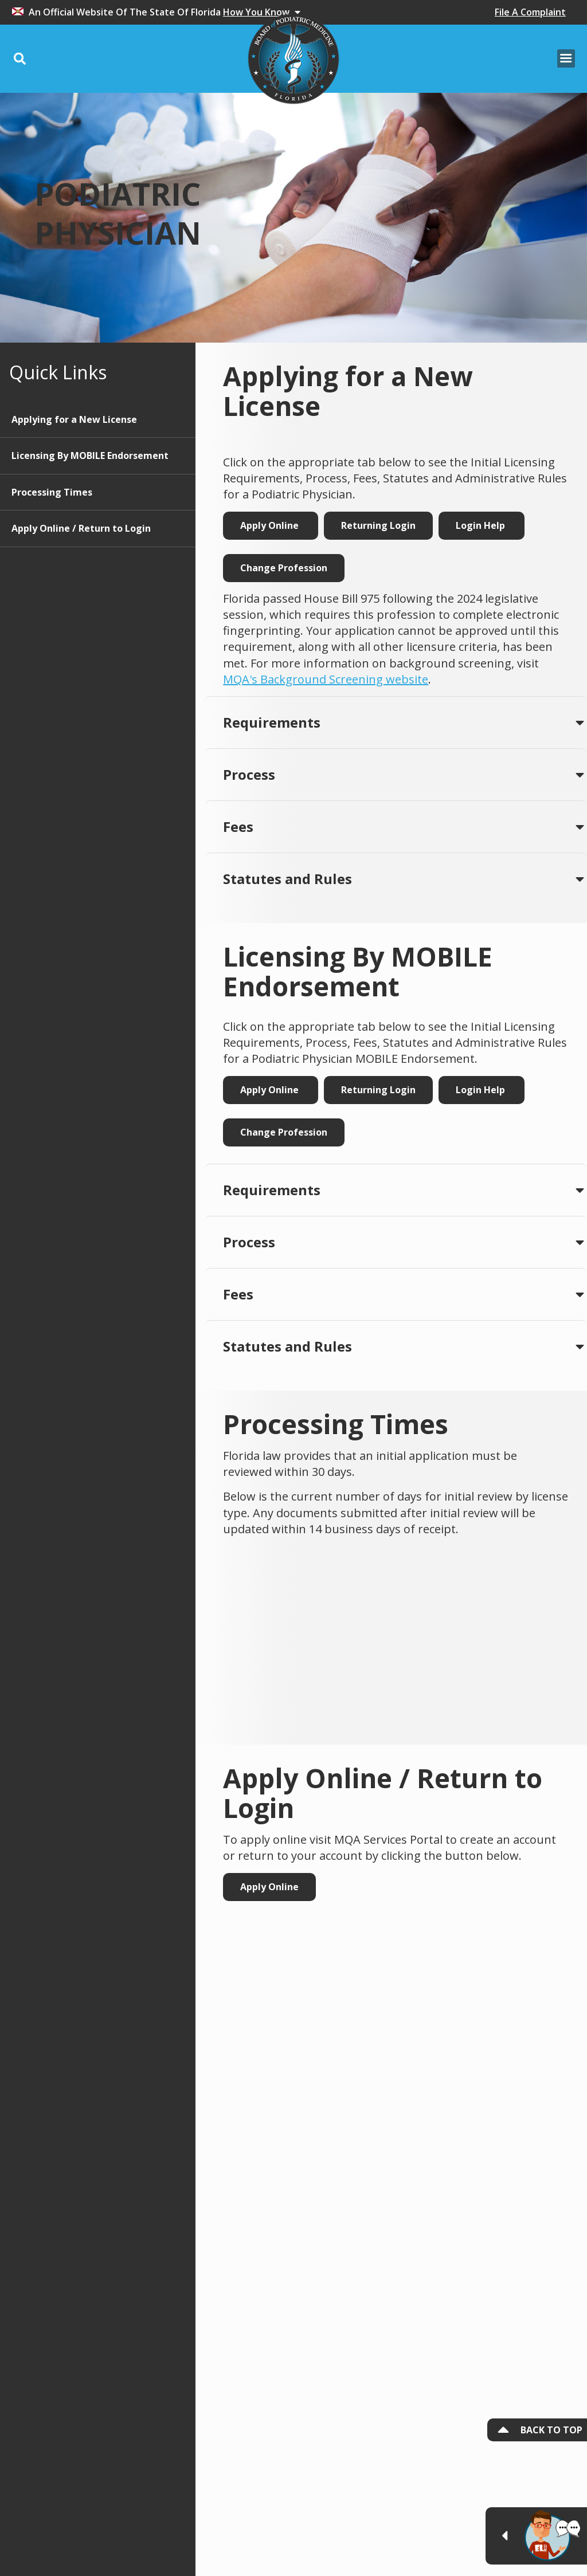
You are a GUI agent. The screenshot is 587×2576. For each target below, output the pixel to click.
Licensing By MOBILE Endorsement (90, 455)
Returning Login (378, 525)
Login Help (481, 525)
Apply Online (270, 525)
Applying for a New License (74, 419)
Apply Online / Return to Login (81, 528)
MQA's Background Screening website (325, 679)
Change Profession (283, 567)
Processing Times (51, 492)
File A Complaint (530, 12)
